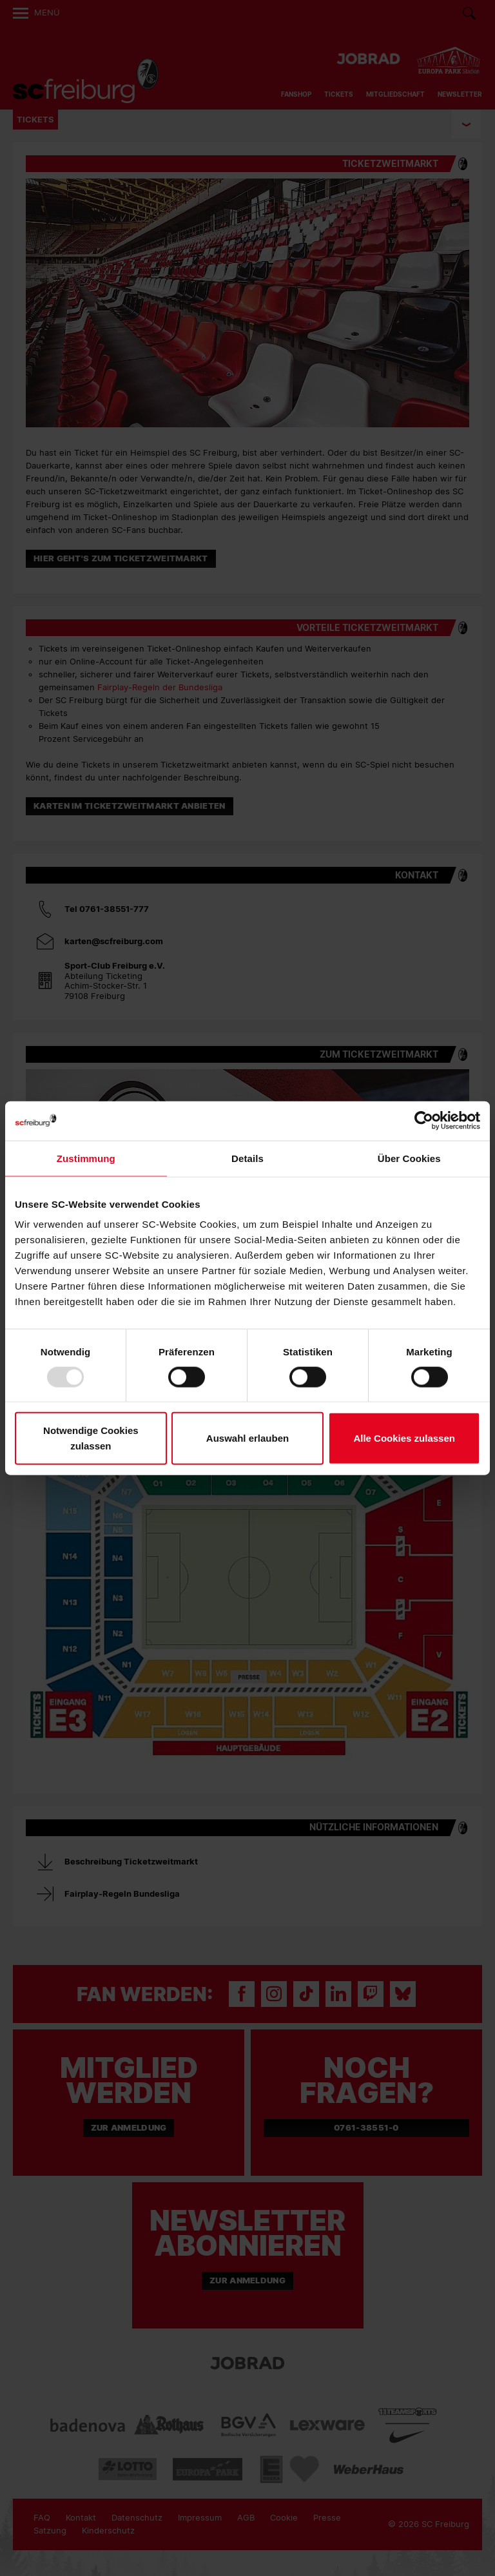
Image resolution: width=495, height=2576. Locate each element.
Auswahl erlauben (247, 1438)
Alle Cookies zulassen (404, 1438)
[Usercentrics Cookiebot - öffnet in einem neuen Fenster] (423, 1120)
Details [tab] (247, 1157)
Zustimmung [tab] (86, 1157)
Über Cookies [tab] (409, 1157)
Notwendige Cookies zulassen (91, 1438)
